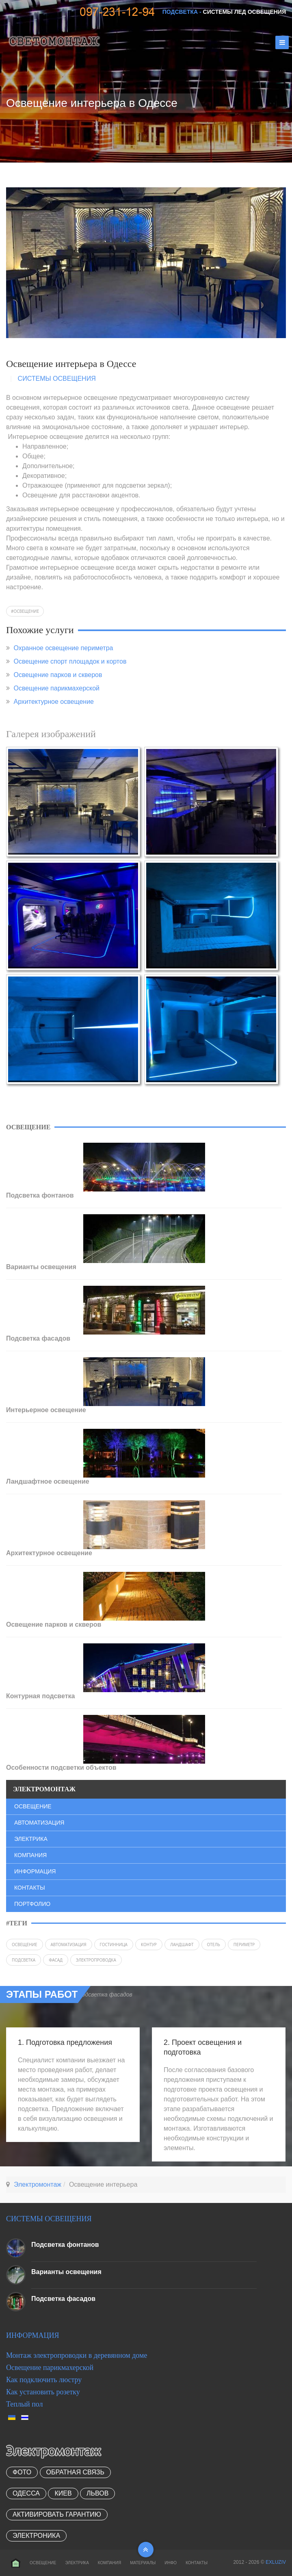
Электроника (36, 2535)
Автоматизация (39, 1822)
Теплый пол (24, 2404)
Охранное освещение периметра (63, 648)
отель (213, 1944)
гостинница (114, 1944)
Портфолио (32, 1904)
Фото (22, 2472)
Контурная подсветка (40, 1696)
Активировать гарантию (57, 2514)
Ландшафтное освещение (47, 1481)
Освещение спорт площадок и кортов (69, 661)
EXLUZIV (276, 2562)
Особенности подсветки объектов (61, 1767)
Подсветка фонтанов (40, 1195)
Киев (62, 2493)
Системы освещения (57, 378)
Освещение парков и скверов (57, 674)
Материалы (143, 2563)
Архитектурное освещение (53, 701)
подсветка (23, 1960)
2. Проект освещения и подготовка (203, 2047)
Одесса (26, 2493)
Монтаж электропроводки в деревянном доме (76, 2355)
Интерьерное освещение (46, 1409)
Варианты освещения (41, 1266)
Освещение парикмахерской (56, 688)
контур (149, 1944)
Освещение (26, 611)
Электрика (31, 1839)
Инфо (170, 2563)
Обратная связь (75, 2472)
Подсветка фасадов (38, 1338)
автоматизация (69, 1944)
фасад (56, 1960)
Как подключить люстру (44, 2380)
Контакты (29, 1887)
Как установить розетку (43, 2392)
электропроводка (96, 1960)
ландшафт (182, 1944)
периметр (244, 1944)
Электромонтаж (37, 2184)
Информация (35, 1871)
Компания (30, 1855)
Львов (97, 2493)
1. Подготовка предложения (65, 2042)
